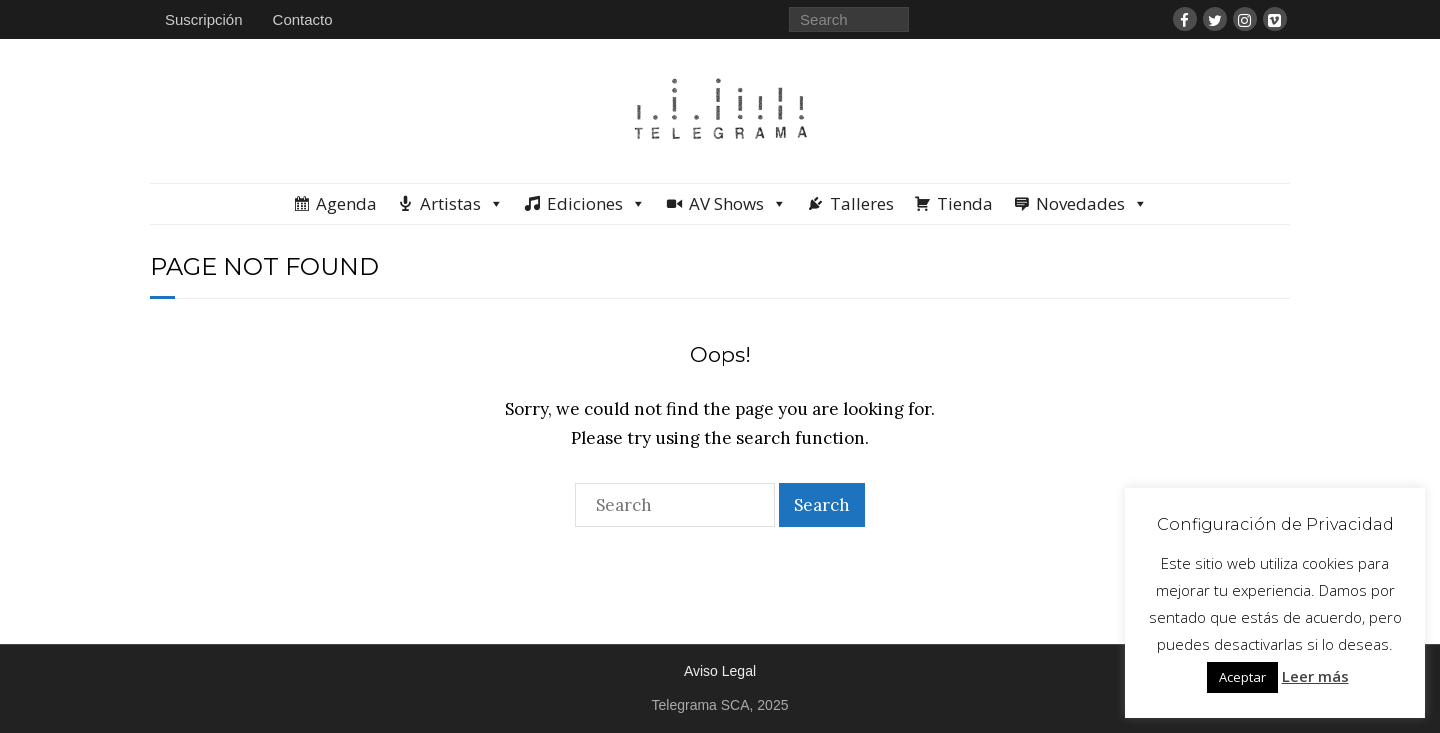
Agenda (346, 203)
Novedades (1092, 204)
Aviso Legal (720, 671)
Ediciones (596, 204)
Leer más (1315, 676)
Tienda (965, 203)
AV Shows (738, 204)
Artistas (462, 204)
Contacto (303, 19)
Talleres (862, 203)
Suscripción (204, 19)
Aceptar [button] (1242, 677)
